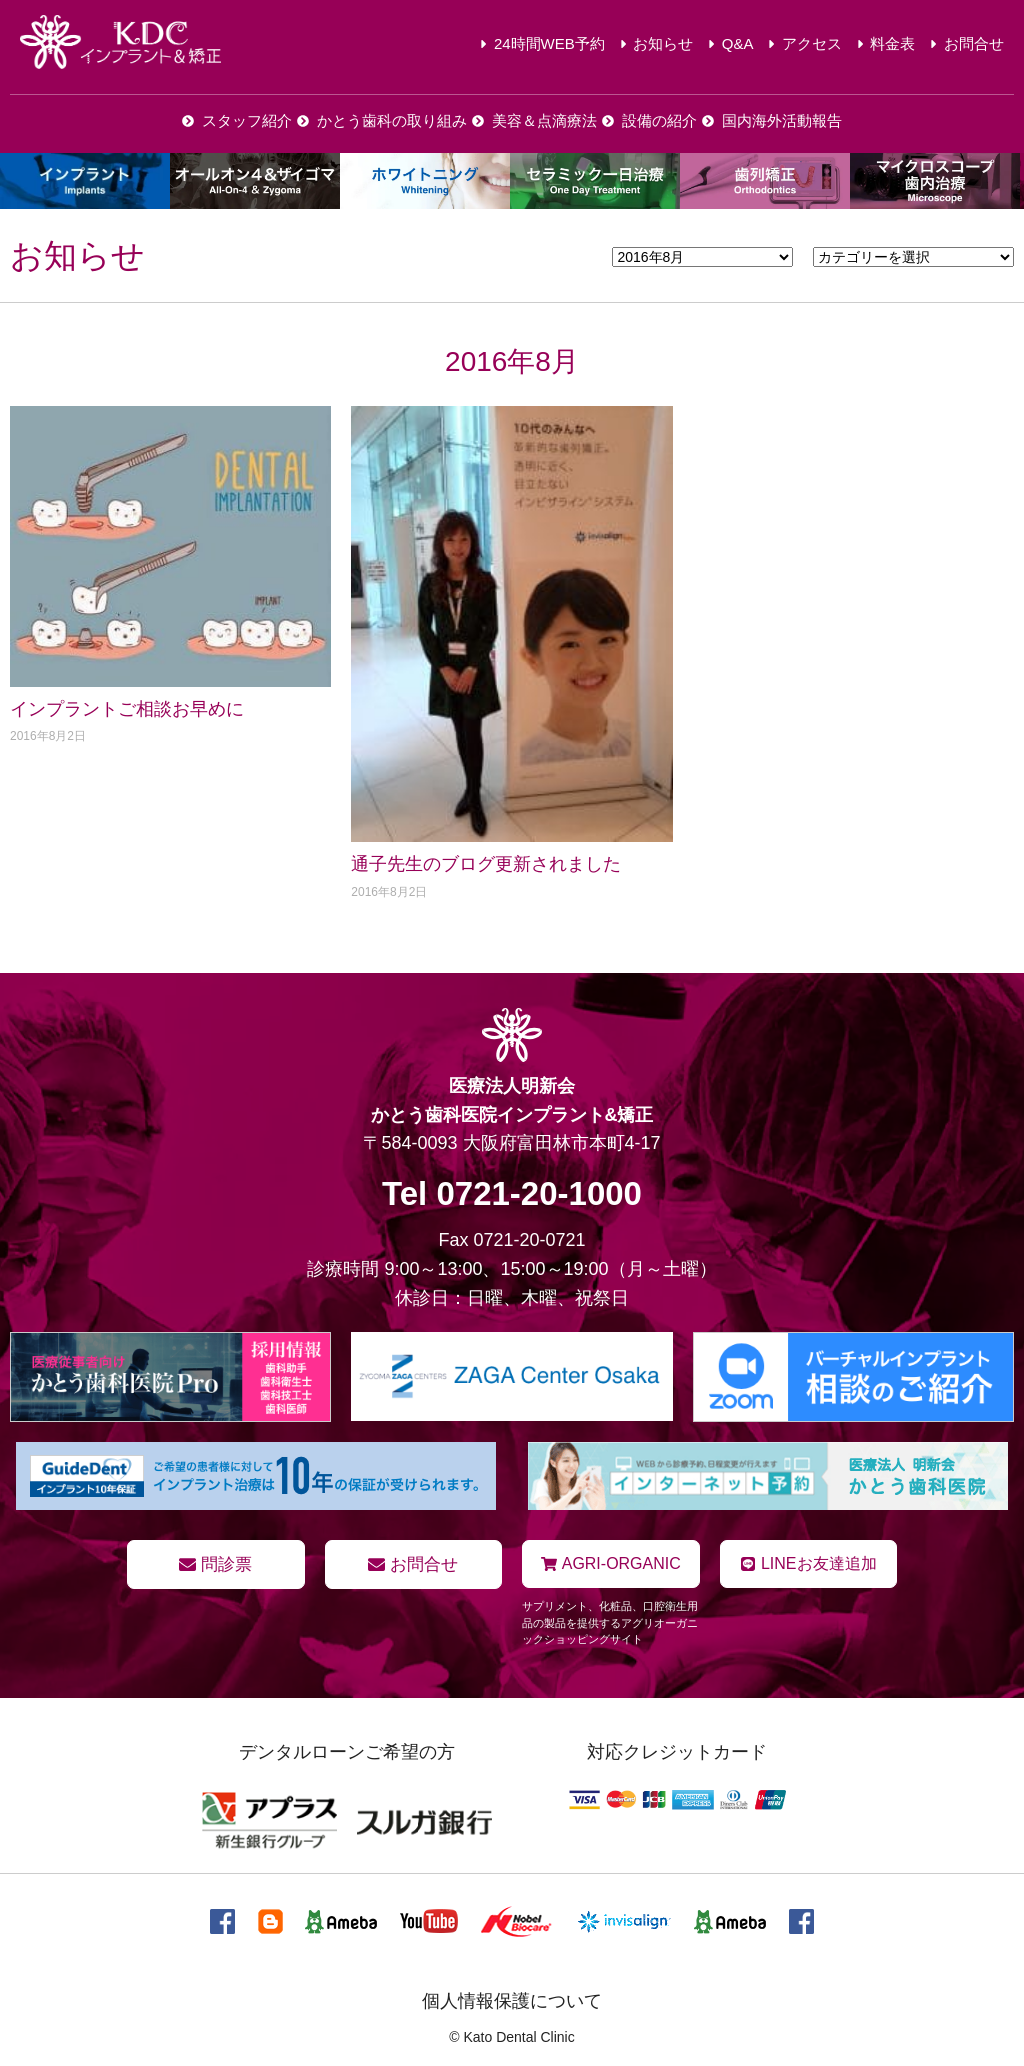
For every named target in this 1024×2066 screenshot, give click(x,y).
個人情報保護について (512, 1999)
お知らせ (77, 255)
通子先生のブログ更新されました (486, 864)
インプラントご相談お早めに (127, 709)
